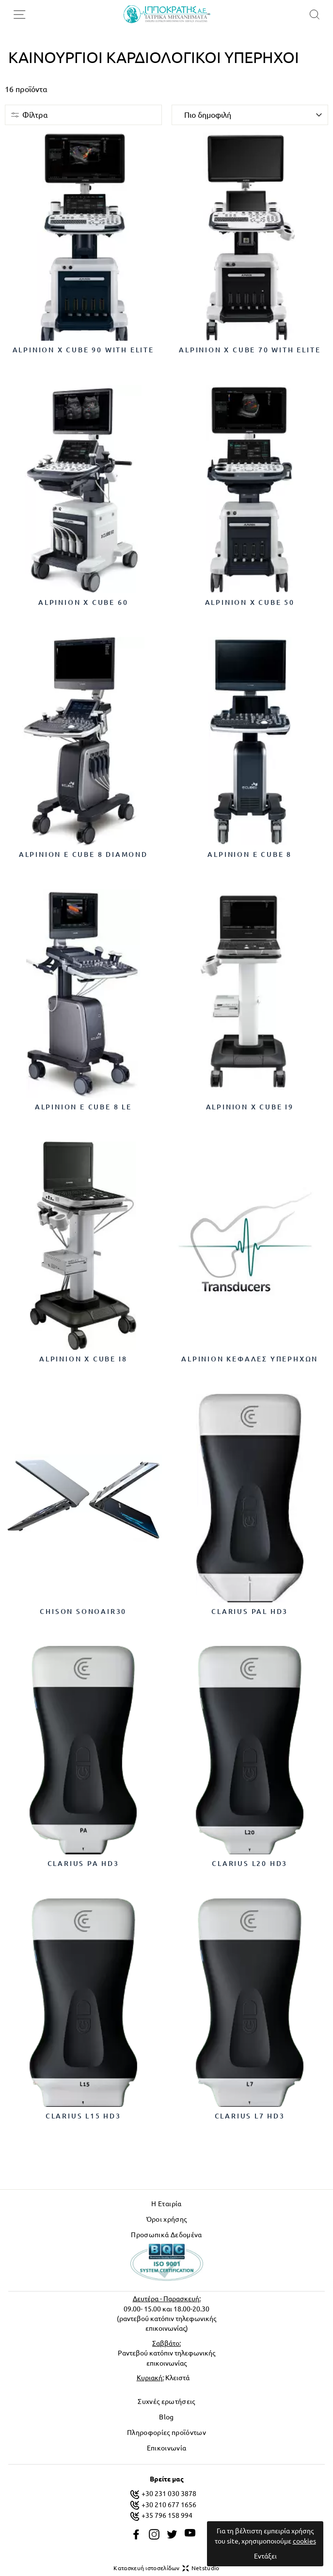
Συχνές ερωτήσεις (166, 2401)
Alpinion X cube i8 (83, 1359)
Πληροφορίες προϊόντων (166, 2432)
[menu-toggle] (19, 14)
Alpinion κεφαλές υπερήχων (249, 1359)
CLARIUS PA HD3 (83, 1863)
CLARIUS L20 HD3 (249, 1863)
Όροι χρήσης (166, 2219)
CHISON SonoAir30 (83, 1611)
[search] (314, 14)
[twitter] (172, 2534)
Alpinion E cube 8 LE (83, 1107)
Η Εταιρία (166, 2204)
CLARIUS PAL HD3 (249, 1611)
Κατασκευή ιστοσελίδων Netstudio (166, 2568)
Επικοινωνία (167, 2448)
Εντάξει (265, 2556)
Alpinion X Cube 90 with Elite (83, 350)
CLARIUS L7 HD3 (250, 2116)
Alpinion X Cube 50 (250, 602)
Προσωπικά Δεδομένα (166, 2235)
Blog (166, 2417)
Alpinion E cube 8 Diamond (83, 854)
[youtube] (190, 2533)
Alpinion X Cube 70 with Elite (249, 350)
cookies (304, 2541)
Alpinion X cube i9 (250, 1107)
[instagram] (154, 2534)
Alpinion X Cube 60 (83, 602)
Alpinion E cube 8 (249, 854)
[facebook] (136, 2534)
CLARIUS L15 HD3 (83, 2116)
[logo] (167, 14)
